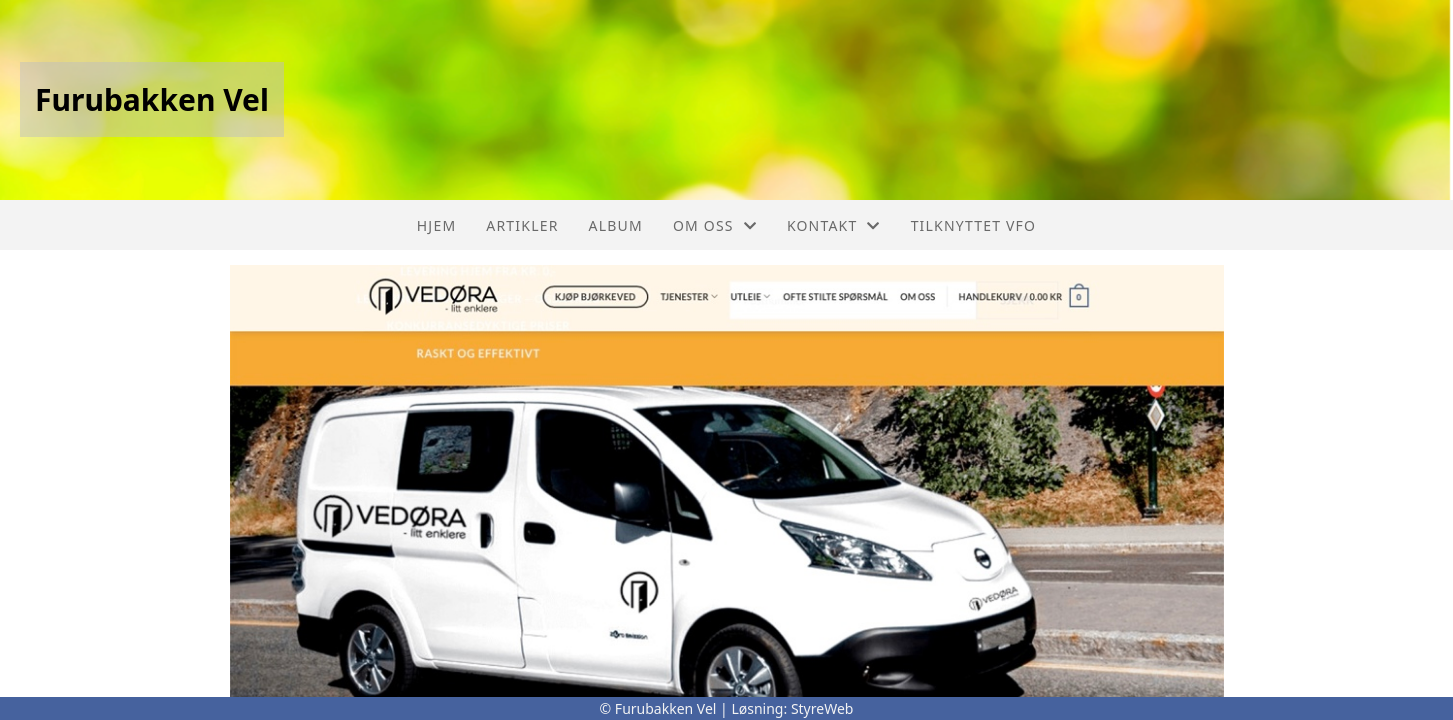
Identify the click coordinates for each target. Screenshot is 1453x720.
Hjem (436, 225)
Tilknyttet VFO (974, 225)
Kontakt (834, 225)
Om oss (715, 225)
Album (616, 225)
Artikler (522, 225)
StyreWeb (822, 708)
